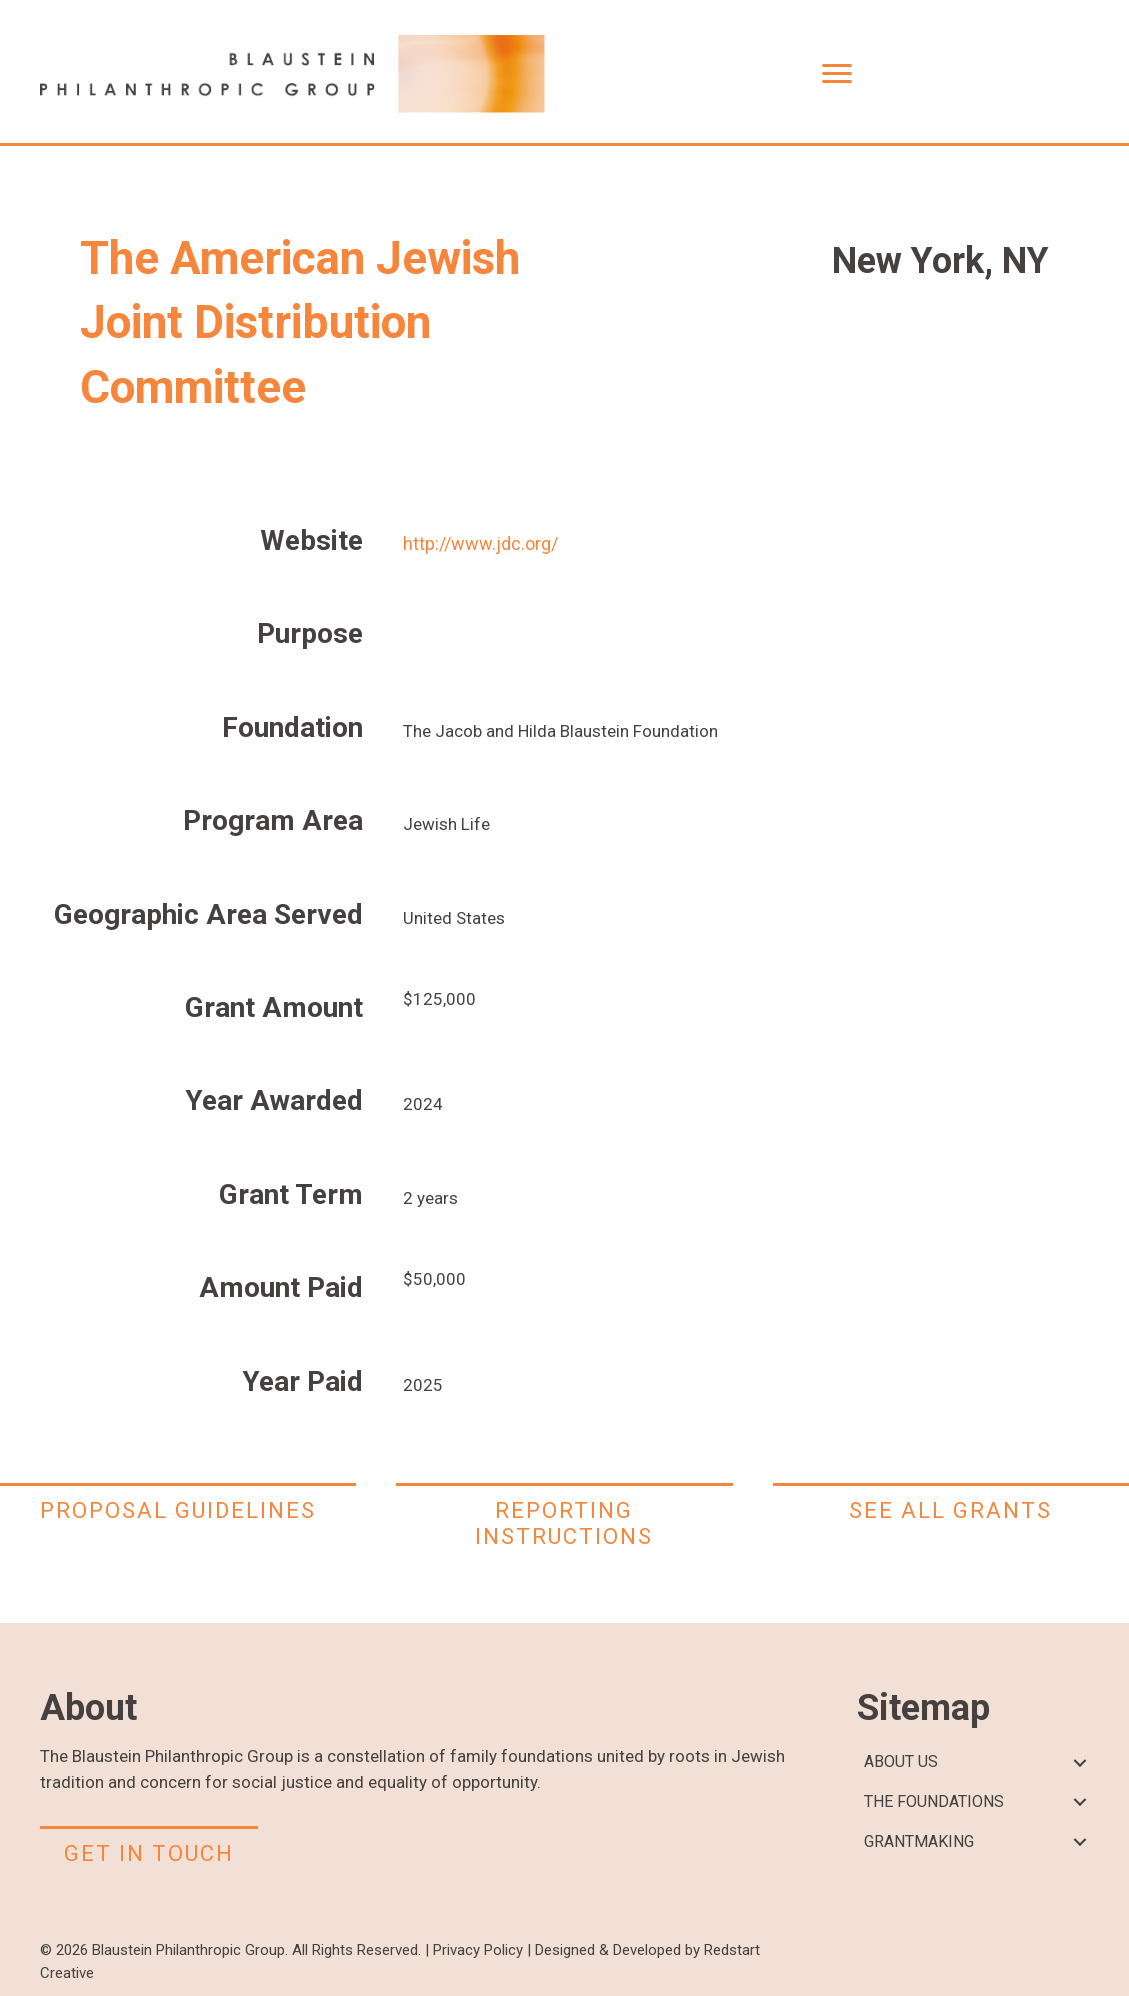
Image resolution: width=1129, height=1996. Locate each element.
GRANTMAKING (919, 1841)
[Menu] (837, 74)
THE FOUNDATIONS (934, 1801)
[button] (1079, 1762)
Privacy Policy (478, 1950)
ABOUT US (901, 1761)
